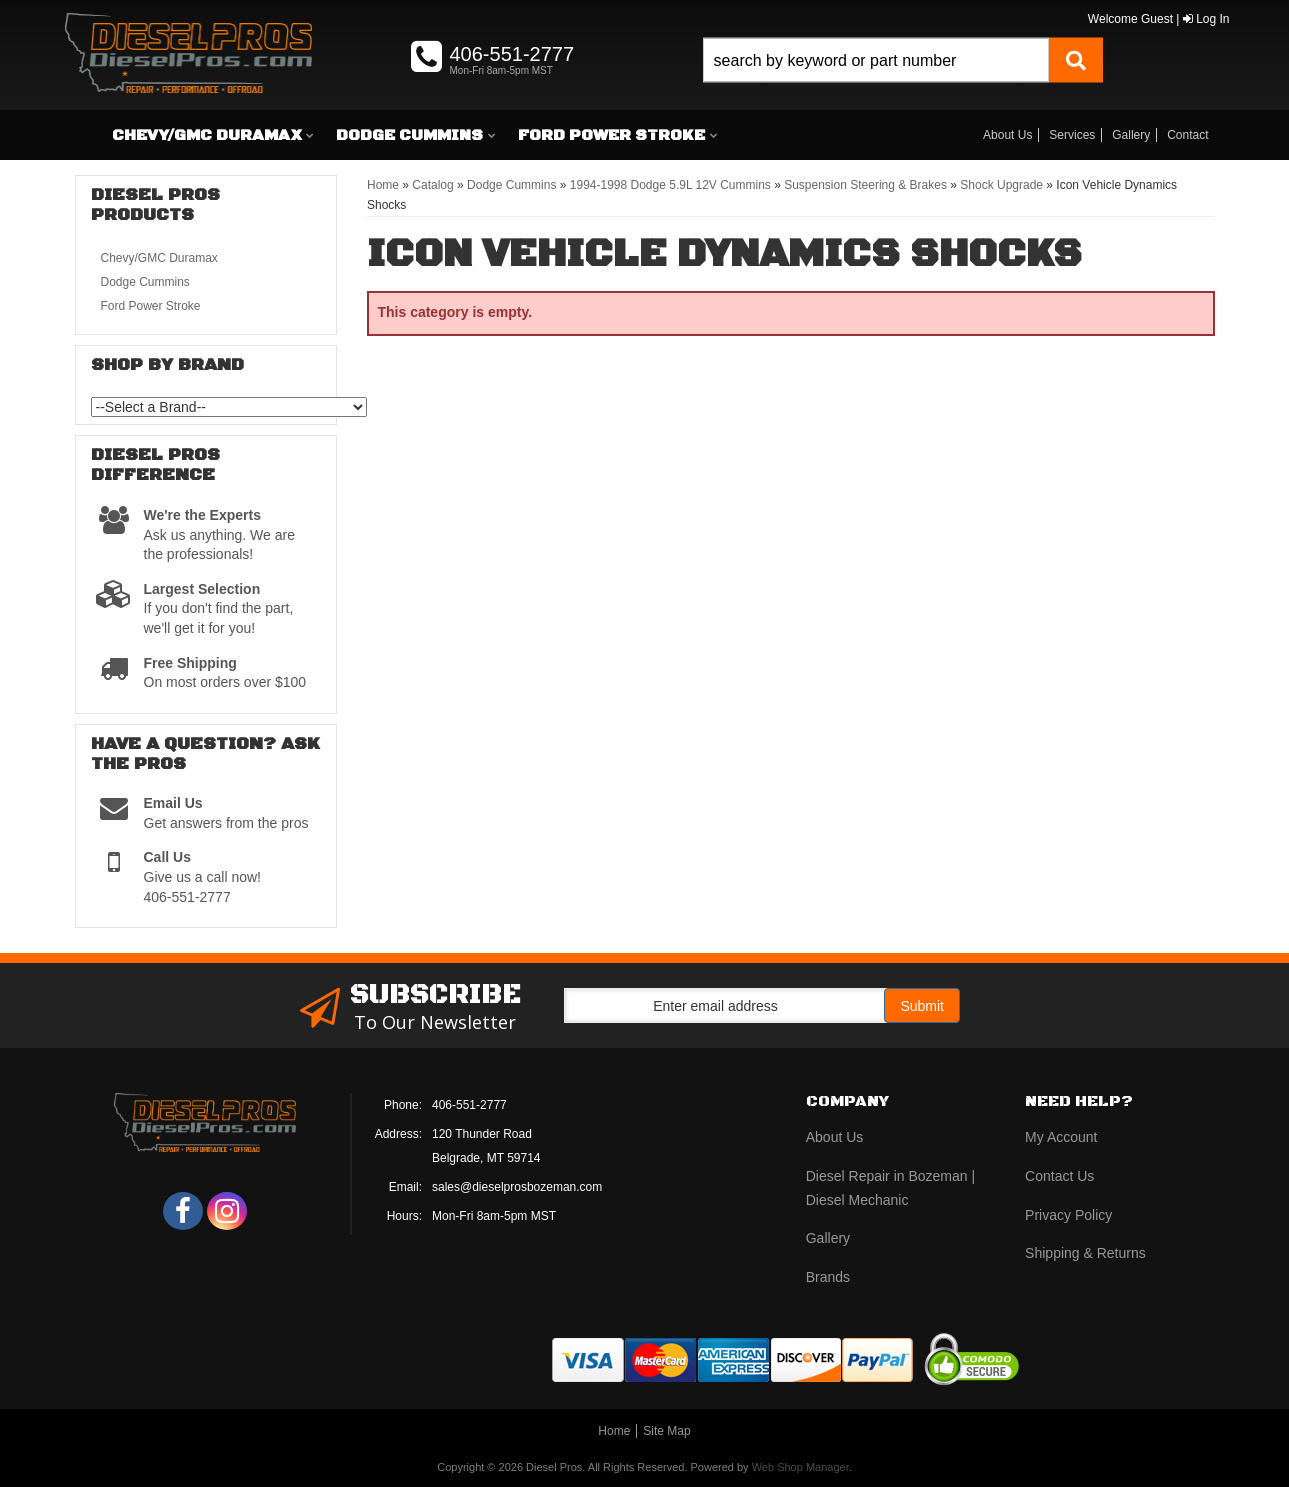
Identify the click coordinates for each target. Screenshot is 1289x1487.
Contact (1187, 135)
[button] (903, 82)
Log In (1206, 19)
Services (1072, 135)
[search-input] (875, 60)
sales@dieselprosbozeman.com (517, 1187)
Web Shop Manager (800, 1467)
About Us (1007, 135)
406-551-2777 (469, 1105)
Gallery (1131, 135)
